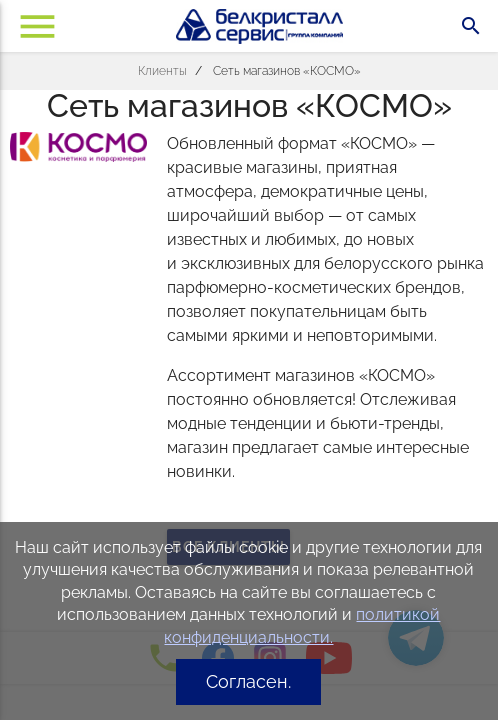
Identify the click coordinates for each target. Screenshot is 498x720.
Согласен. (248, 681)
